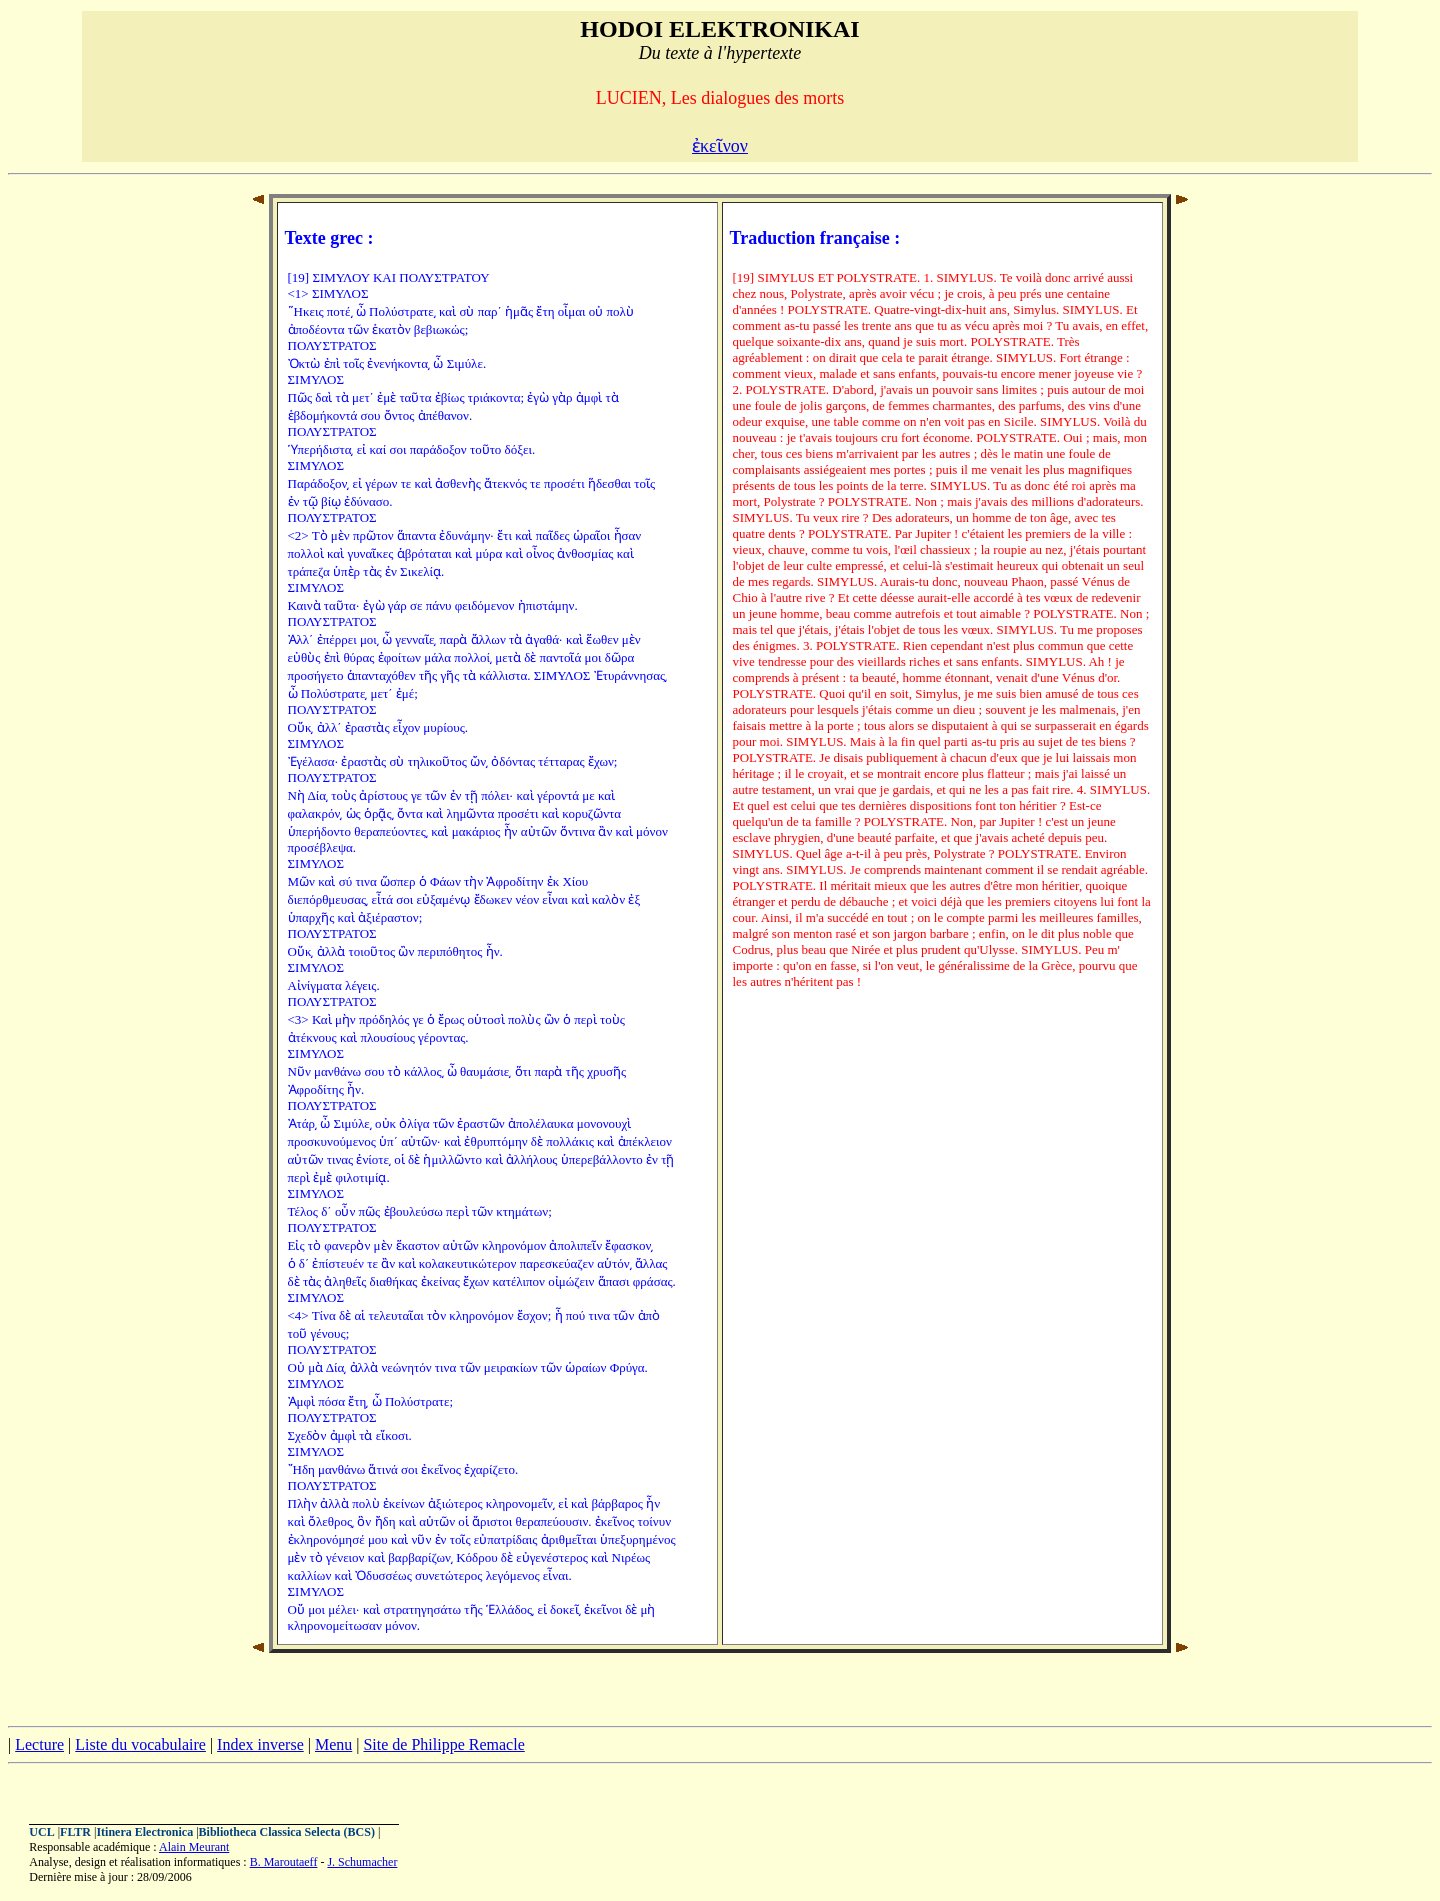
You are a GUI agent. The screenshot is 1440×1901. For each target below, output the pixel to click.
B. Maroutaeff (284, 1862)
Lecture (39, 1744)
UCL (41, 1832)
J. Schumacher (362, 1862)
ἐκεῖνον (720, 146)
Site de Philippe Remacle (443, 1744)
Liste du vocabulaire (140, 1744)
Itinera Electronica (144, 1832)
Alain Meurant (194, 1847)
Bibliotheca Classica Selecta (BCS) (287, 1832)
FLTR (75, 1832)
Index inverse (260, 1744)
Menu (333, 1744)
